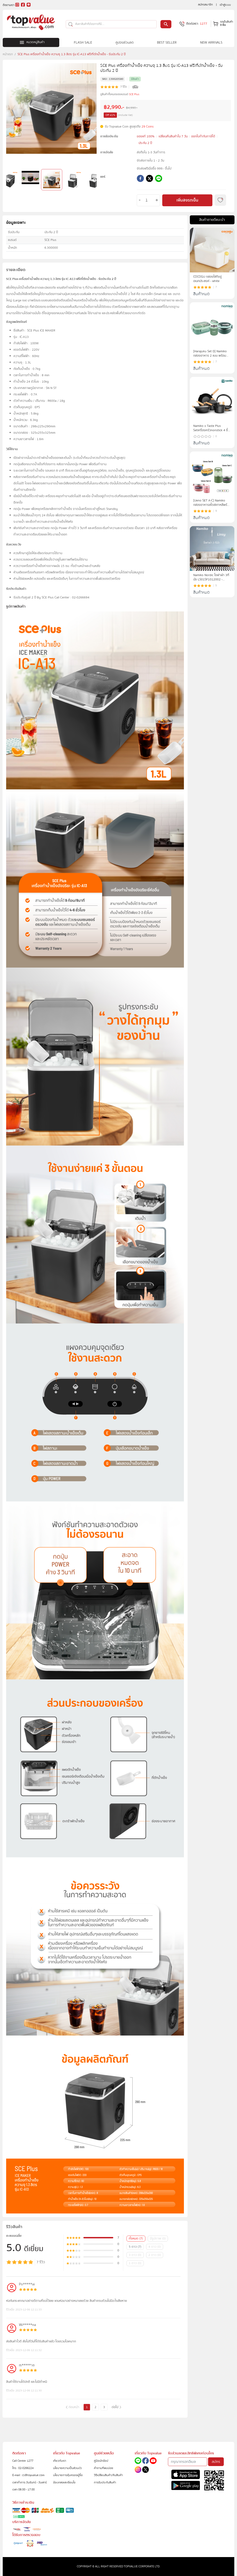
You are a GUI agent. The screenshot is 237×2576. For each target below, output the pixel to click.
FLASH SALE (83, 42)
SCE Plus (134, 94)
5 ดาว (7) (135, 2246)
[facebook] (140, 179)
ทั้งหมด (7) (136, 2238)
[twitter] (149, 179)
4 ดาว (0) (154, 2246)
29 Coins (148, 126)
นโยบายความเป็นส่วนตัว (67, 2468)
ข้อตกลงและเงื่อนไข (64, 2482)
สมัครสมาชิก (205, 4)
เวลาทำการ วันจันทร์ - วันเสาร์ (29, 2482)
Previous (8, 180)
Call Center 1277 (22, 2461)
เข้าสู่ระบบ (225, 5)
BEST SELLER (167, 42)
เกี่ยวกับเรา (59, 2461)
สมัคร (216, 2462)
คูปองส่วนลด (125, 42)
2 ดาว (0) (154, 2255)
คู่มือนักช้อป (101, 2461)
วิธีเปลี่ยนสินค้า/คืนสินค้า (108, 2475)
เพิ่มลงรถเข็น (187, 200)
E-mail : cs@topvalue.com (28, 2475)
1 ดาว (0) (135, 2263)
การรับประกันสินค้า (105, 2482)
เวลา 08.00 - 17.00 (23, 2489)
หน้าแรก (8, 54)
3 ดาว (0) (135, 2255)
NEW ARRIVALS (211, 42)
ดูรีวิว (135, 87)
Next (94, 180)
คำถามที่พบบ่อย (103, 2468)
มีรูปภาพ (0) (158, 2238)
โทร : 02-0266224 (22, 2468)
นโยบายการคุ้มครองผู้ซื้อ (68, 2475)
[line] (158, 179)
